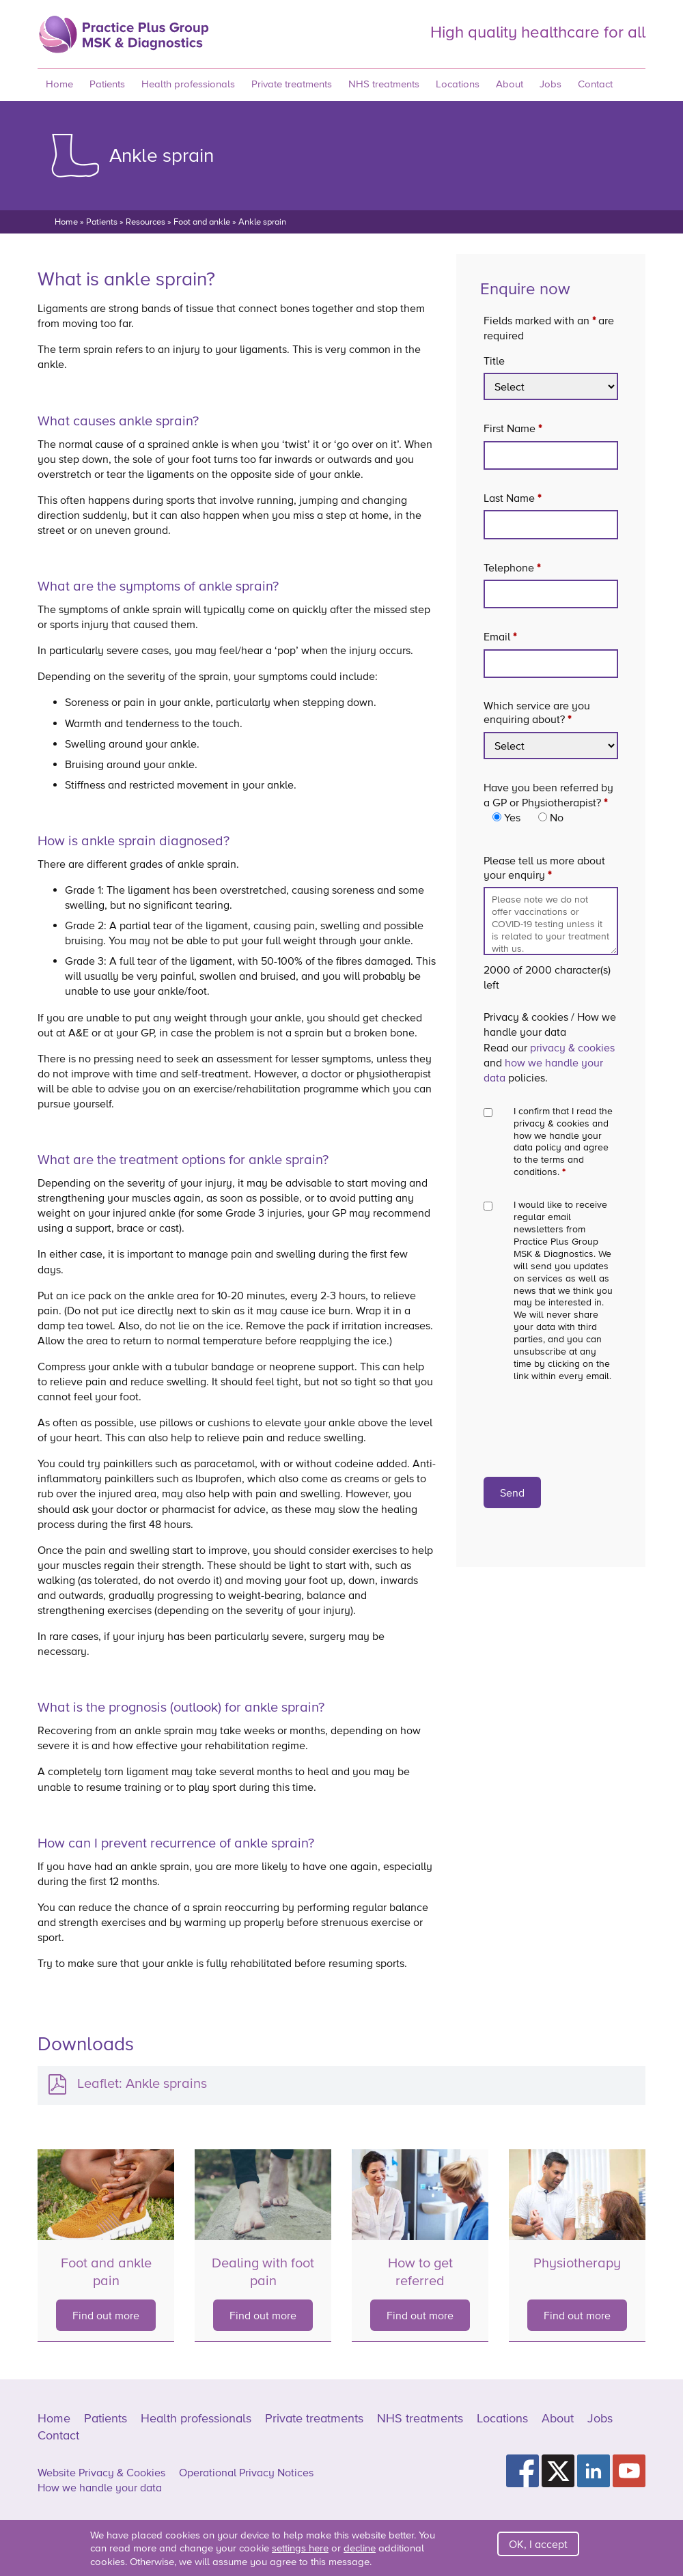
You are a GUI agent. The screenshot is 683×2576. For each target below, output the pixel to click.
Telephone (512, 567)
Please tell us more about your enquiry (551, 867)
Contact (595, 83)
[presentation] (558, 1422)
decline (360, 2547)
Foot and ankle (201, 221)
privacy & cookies (572, 1047)
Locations (457, 83)
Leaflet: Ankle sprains (142, 2083)
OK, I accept (538, 2544)
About (509, 83)
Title (494, 360)
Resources (145, 221)
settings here (300, 2547)
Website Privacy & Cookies (101, 2472)
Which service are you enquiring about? (537, 712)
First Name (513, 428)
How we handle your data (100, 2487)
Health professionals (188, 83)
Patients (107, 83)
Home (59, 83)
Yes (512, 817)
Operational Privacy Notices (246, 2472)
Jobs (550, 83)
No (556, 817)
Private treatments (291, 83)
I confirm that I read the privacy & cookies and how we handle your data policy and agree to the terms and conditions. (563, 1141)
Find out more (105, 2315)
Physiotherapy (577, 2262)
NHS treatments (383, 83)
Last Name (512, 498)
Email (500, 636)
